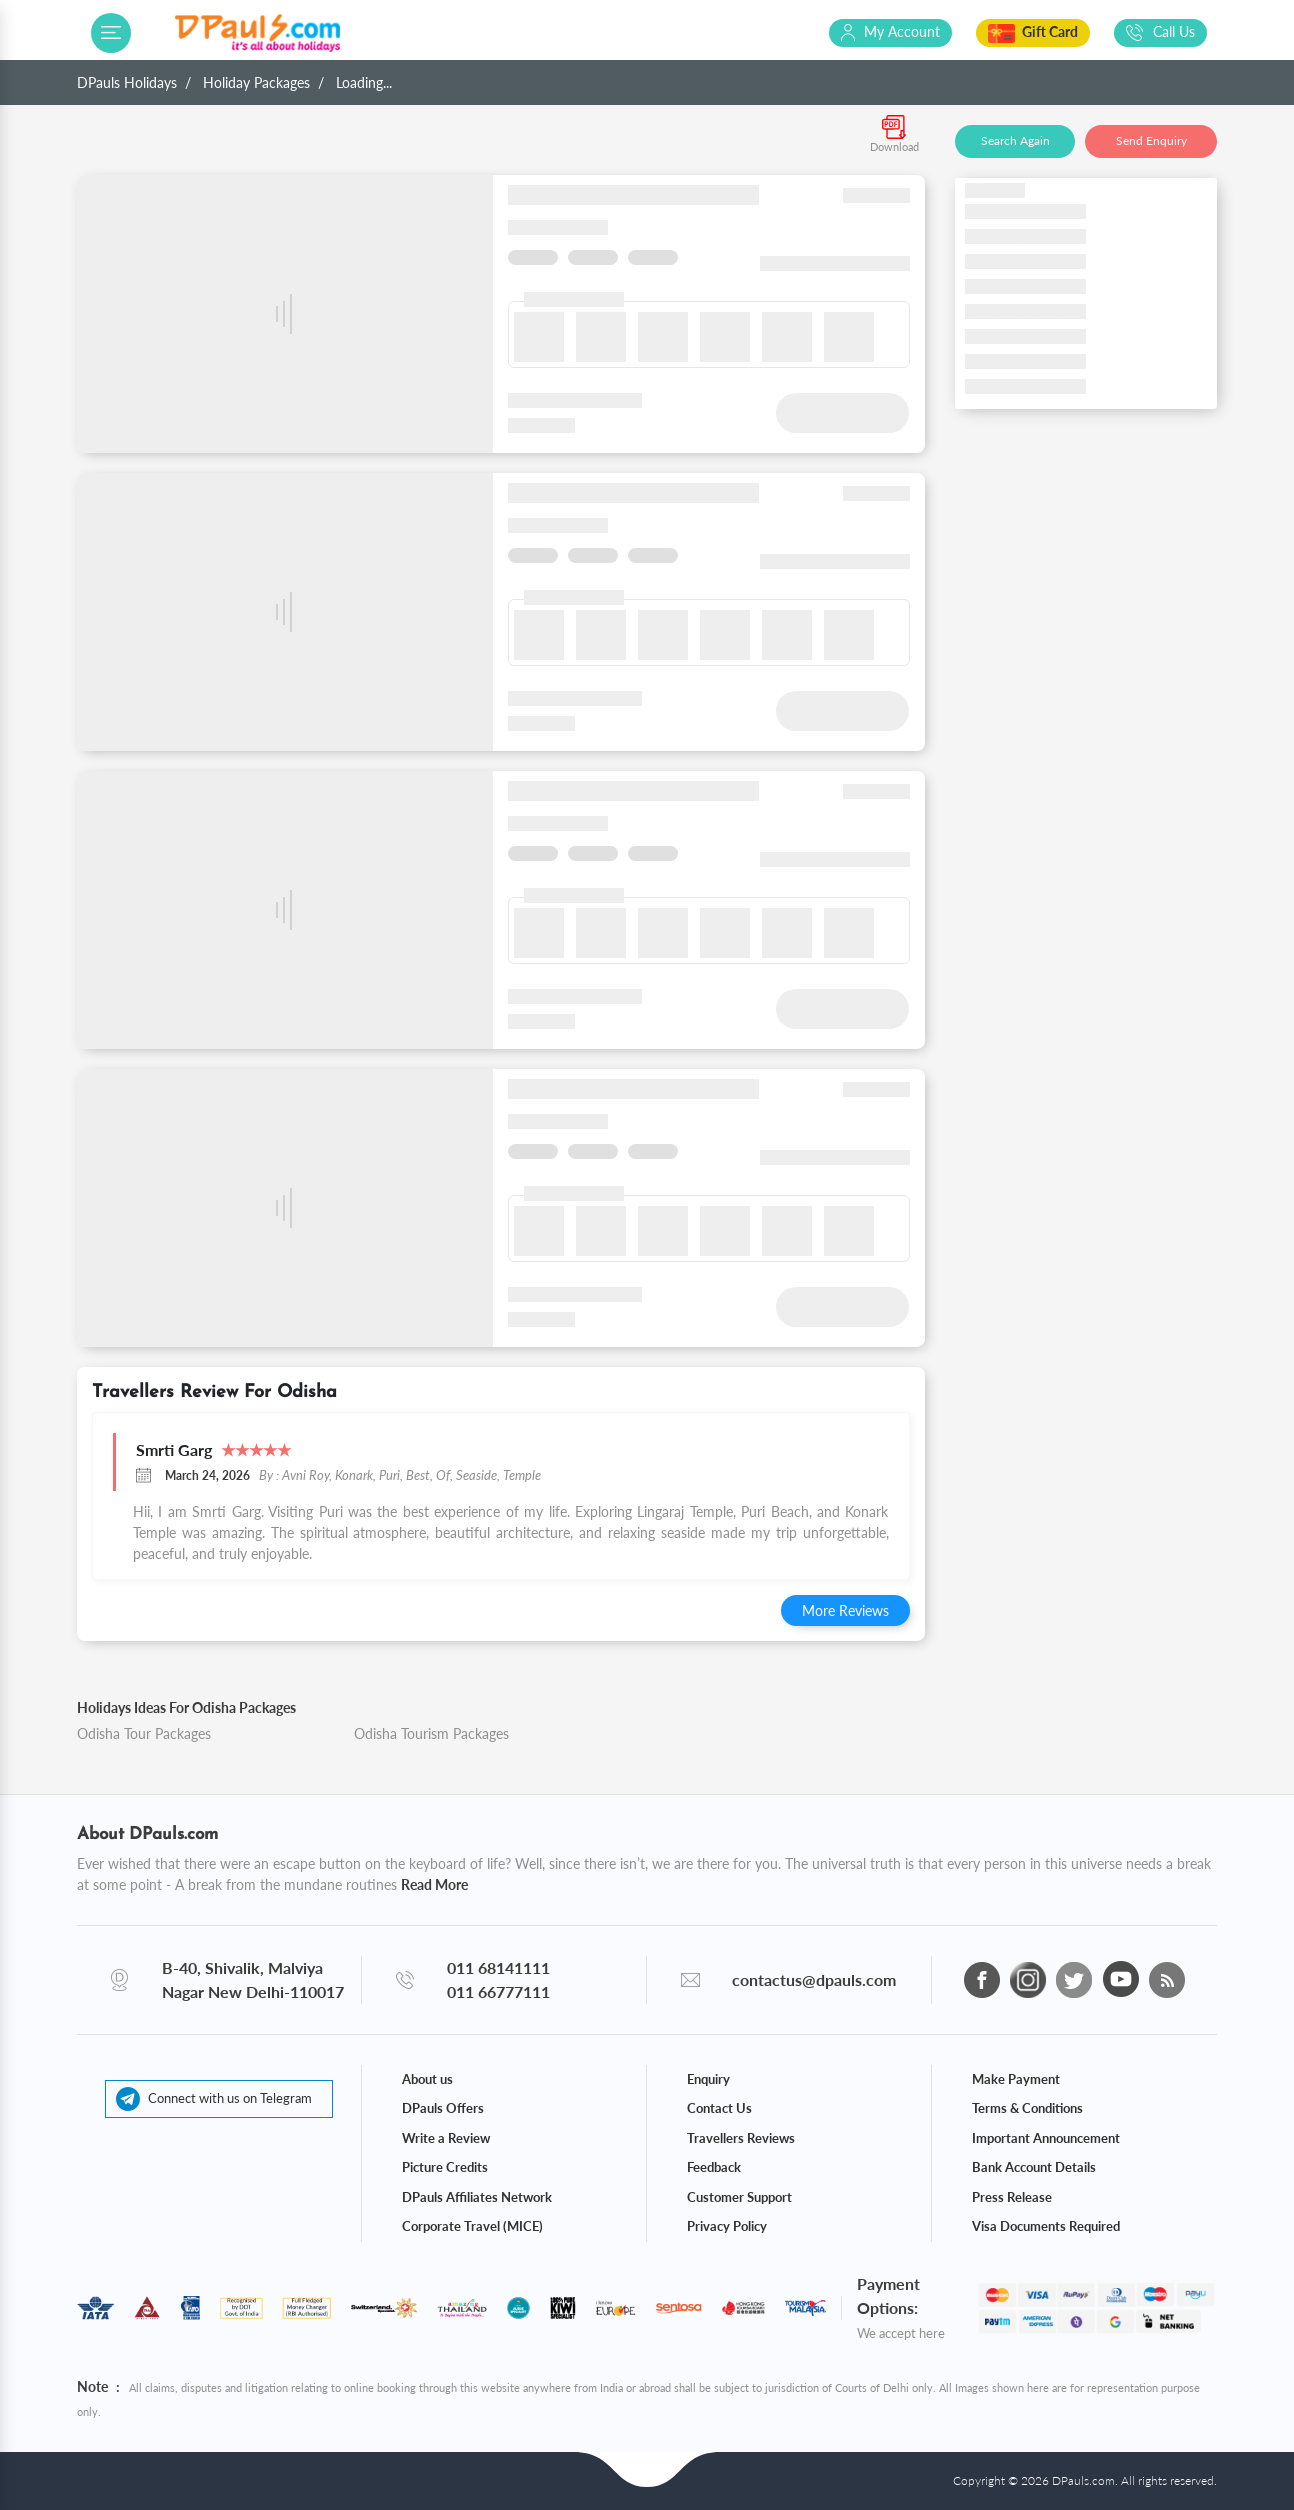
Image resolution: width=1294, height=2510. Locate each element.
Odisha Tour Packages (144, 1733)
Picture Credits (445, 2167)
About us (427, 2079)
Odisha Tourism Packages (431, 1733)
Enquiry (708, 2079)
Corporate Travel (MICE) (472, 2226)
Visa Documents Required (1046, 2226)
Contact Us (719, 2108)
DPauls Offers (443, 2108)
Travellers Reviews (741, 2138)
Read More (434, 1884)
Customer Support (739, 2197)
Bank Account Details (1034, 2167)
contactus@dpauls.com (814, 1979)
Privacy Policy (727, 2226)
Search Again (1015, 140)
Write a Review (446, 2138)
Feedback (714, 2167)
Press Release (1012, 2197)
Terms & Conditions (1027, 2108)
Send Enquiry (1151, 140)
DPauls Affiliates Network (477, 2197)
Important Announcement (1046, 2138)
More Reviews (845, 1610)
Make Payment (1016, 2079)
